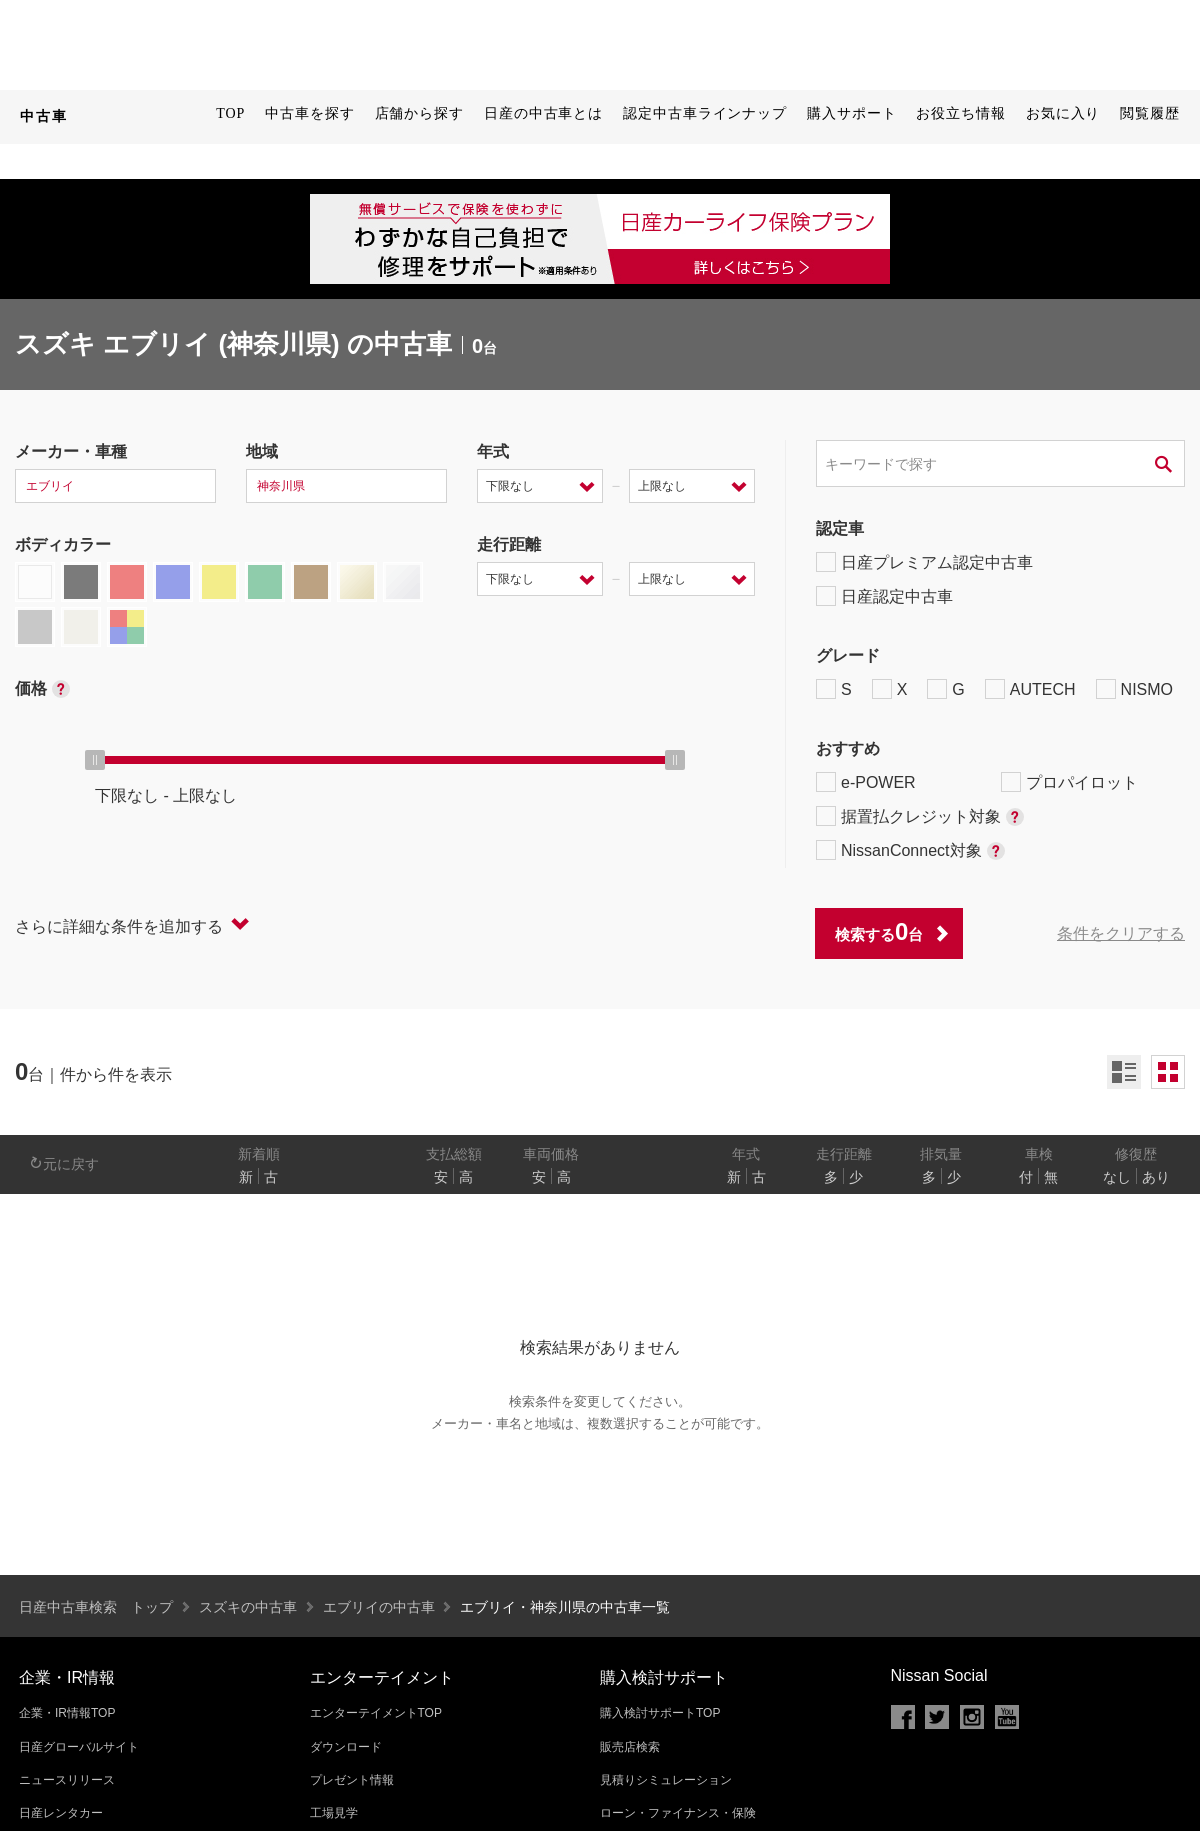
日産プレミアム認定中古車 (924, 562)
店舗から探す (419, 113)
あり (1156, 1177)
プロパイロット (1069, 782)
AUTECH (1030, 689)
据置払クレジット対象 (920, 816)
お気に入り (1063, 113)
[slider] (95, 760)
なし (1117, 1177)
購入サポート (851, 113)
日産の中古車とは (543, 113)
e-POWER (866, 782)
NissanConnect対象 (910, 850)
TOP (230, 113)
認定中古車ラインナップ (705, 113)
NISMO (1134, 689)
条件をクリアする (1121, 933)
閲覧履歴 (1150, 113)
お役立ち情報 (960, 113)
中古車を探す (309, 113)
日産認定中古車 (884, 596)
